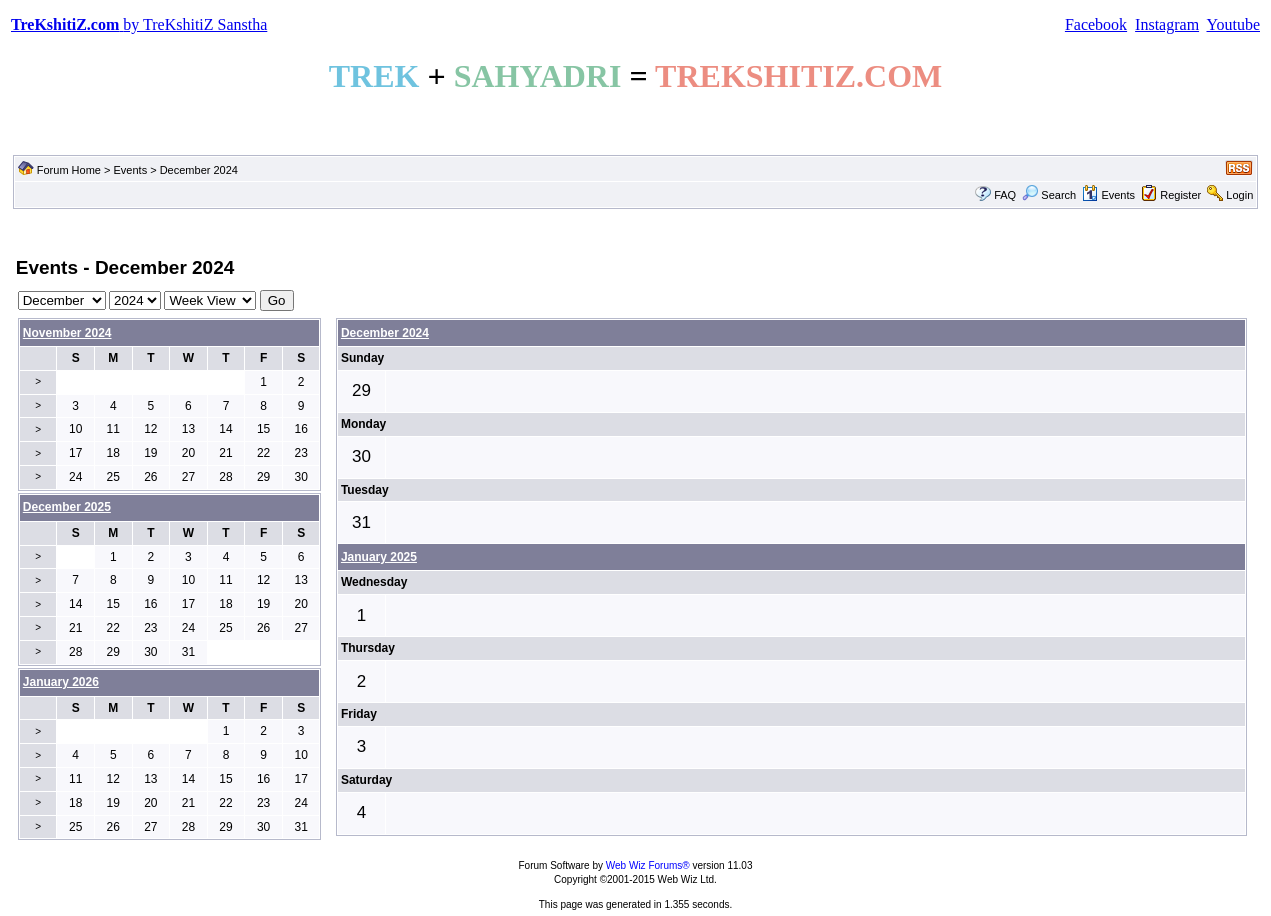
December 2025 (67, 507)
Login (1239, 195)
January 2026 (61, 682)
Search (1049, 195)
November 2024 (67, 333)
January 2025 (379, 557)
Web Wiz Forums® (648, 865)
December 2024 (385, 333)
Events (131, 170)
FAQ (1005, 195)
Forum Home (69, 170)
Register (1180, 195)
